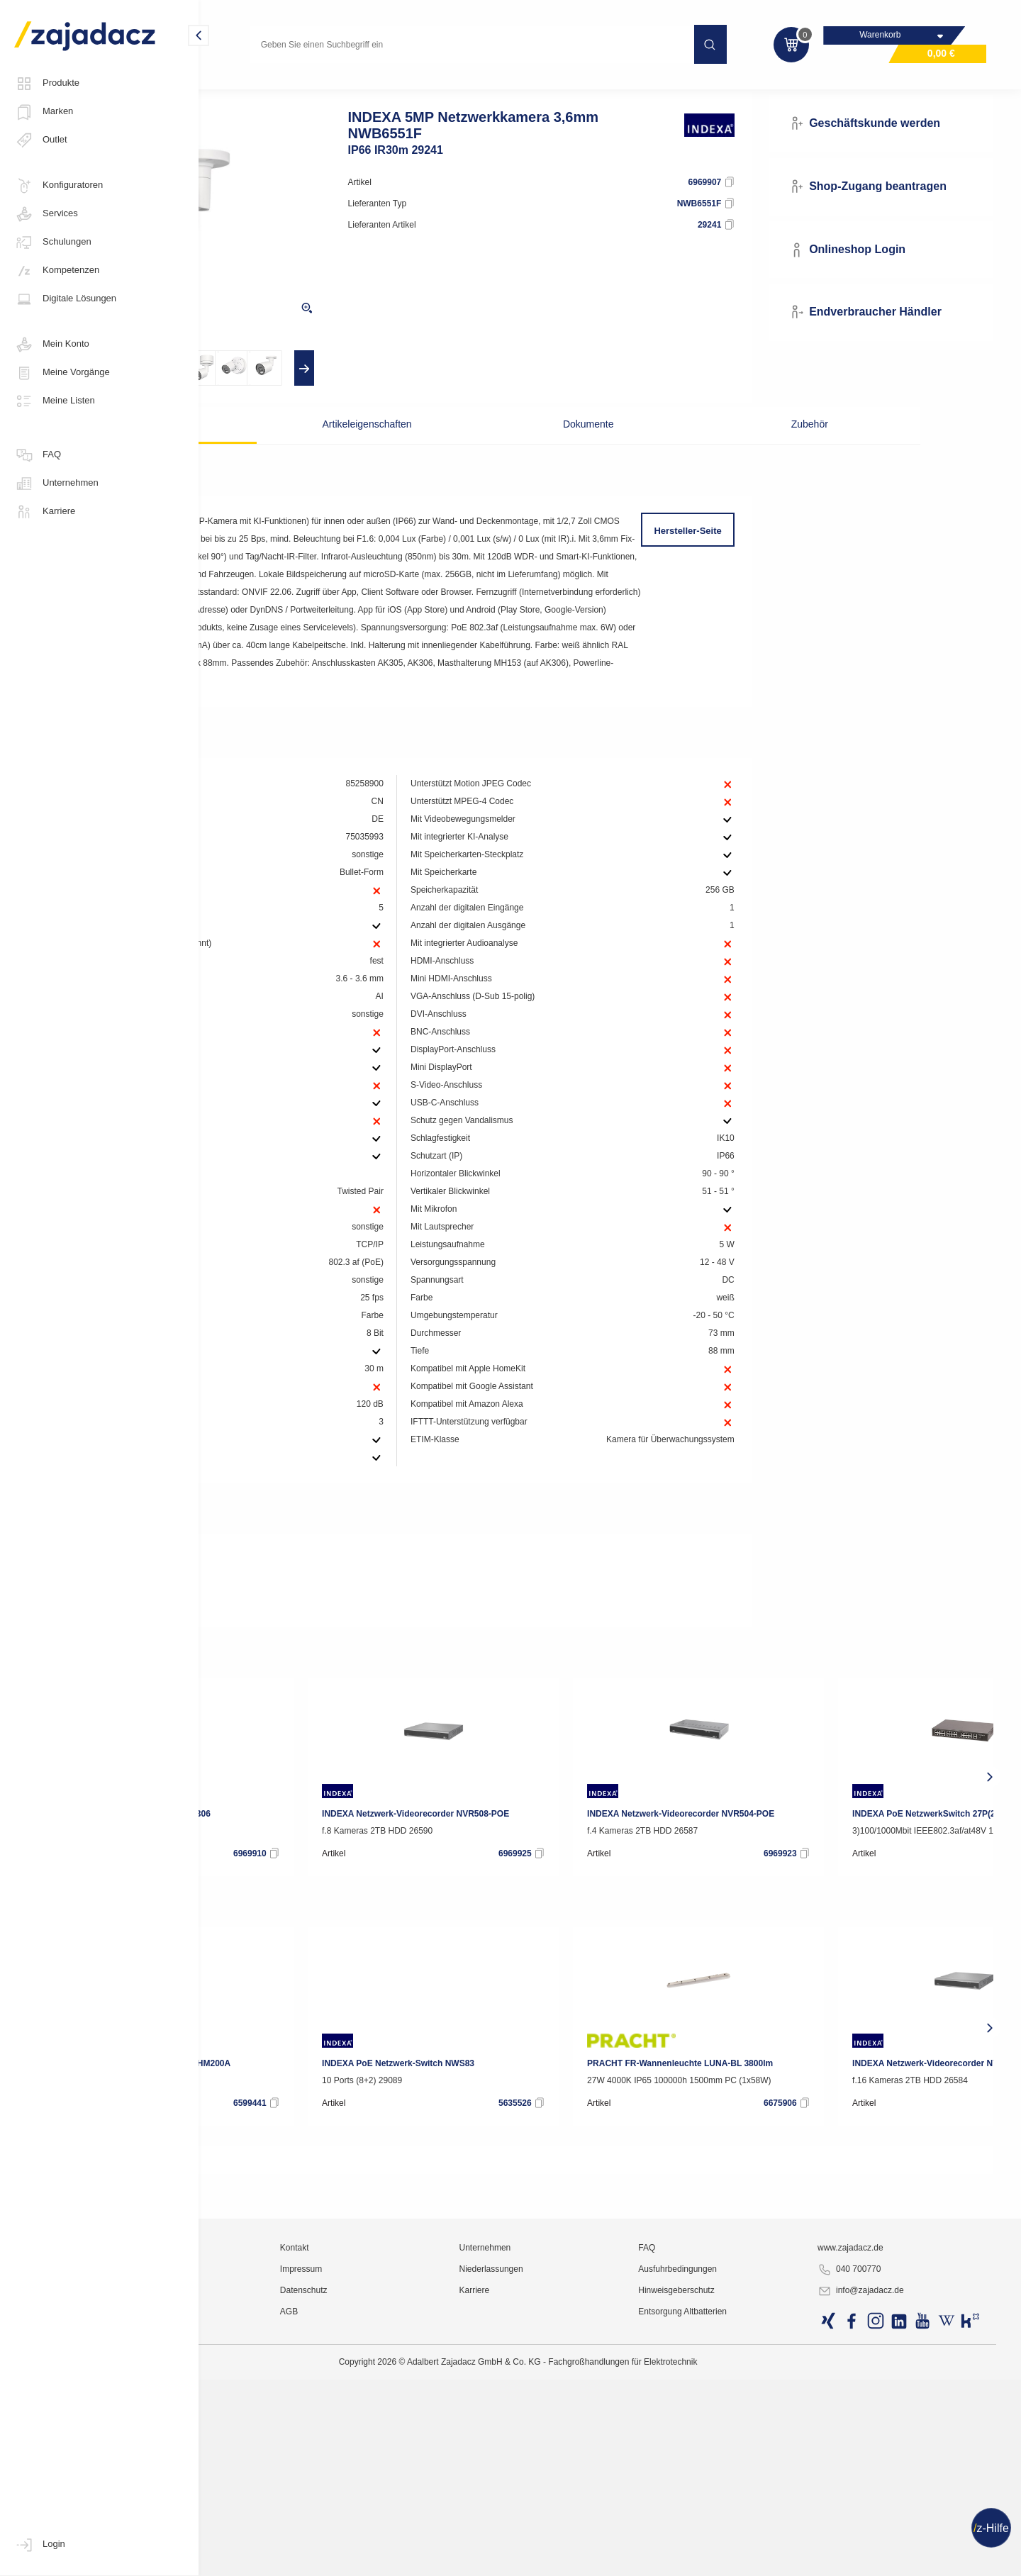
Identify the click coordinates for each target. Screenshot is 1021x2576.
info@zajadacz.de (897, 2559)
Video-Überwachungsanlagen (545, 88)
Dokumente (582, 450)
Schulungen (52, 242)
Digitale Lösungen (65, 299)
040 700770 (885, 2538)
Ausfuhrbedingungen (747, 2537)
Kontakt (430, 2516)
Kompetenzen (56, 271)
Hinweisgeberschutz (746, 2558)
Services (46, 214)
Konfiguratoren (58, 186)
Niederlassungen (593, 2537)
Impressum (436, 2537)
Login (39, 2545)
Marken (43, 112)
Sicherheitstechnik (430, 88)
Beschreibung (292, 450)
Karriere (44, 512)
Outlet (40, 140)
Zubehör (728, 450)
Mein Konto (51, 345)
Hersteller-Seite (737, 557)
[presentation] (246, 394)
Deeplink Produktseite (286, 1692)
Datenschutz (439, 2558)
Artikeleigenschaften (437, 450)
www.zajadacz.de (887, 2516)
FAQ (37, 455)
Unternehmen (56, 484)
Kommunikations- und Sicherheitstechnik (296, 88)
